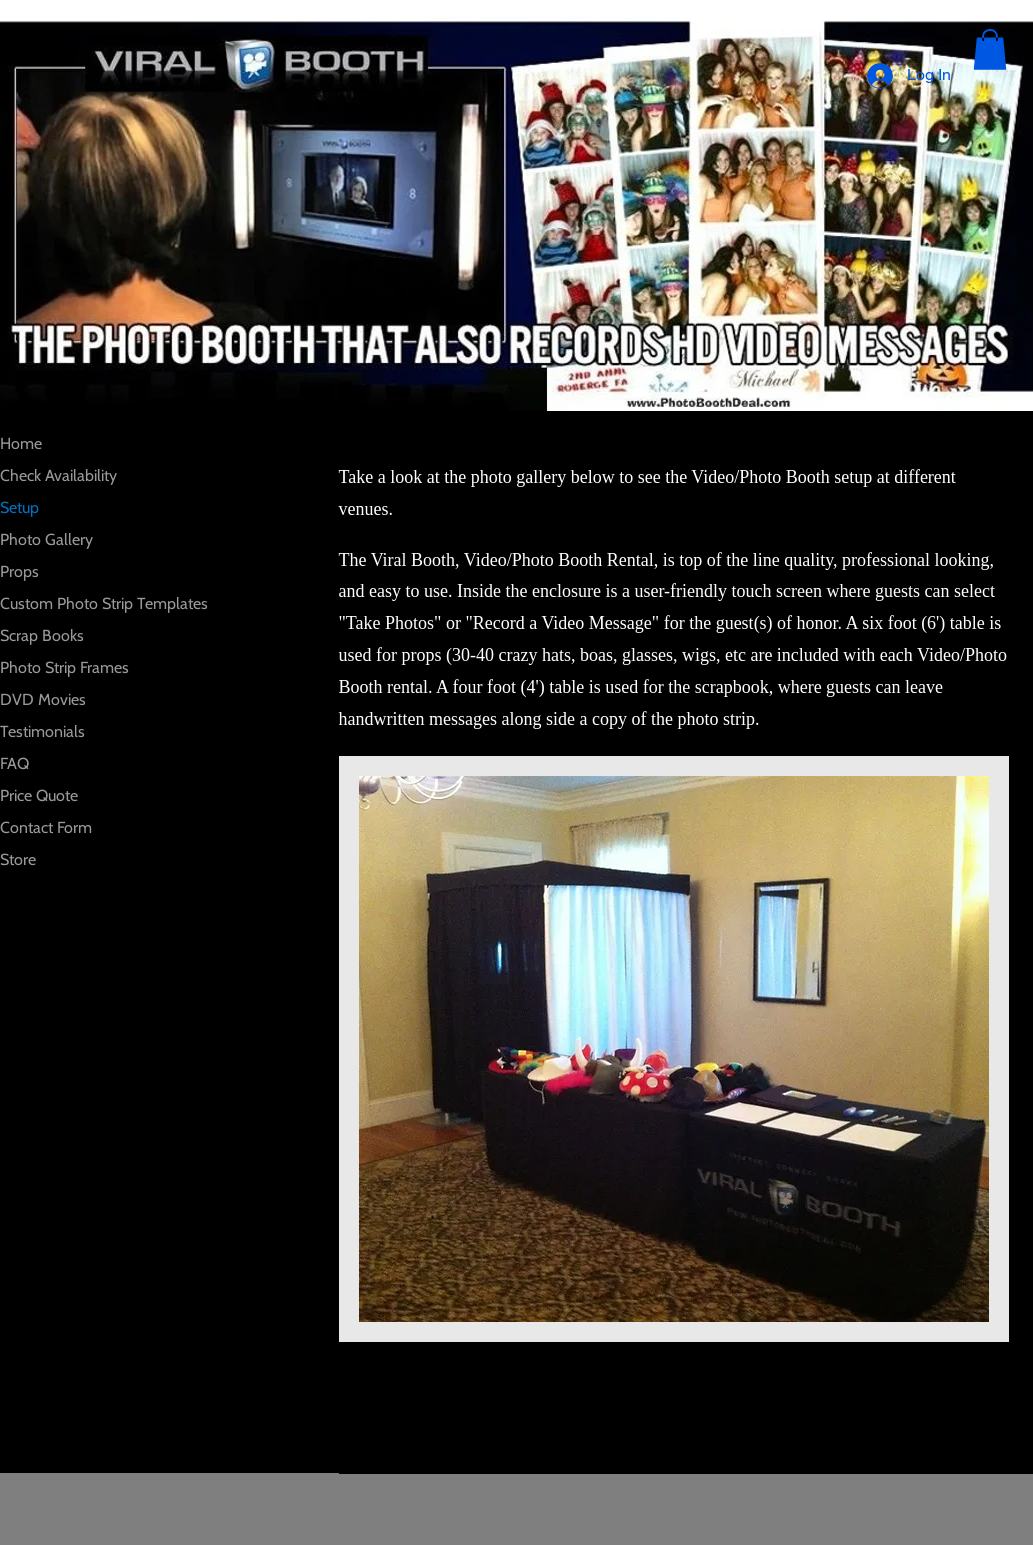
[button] (990, 49)
